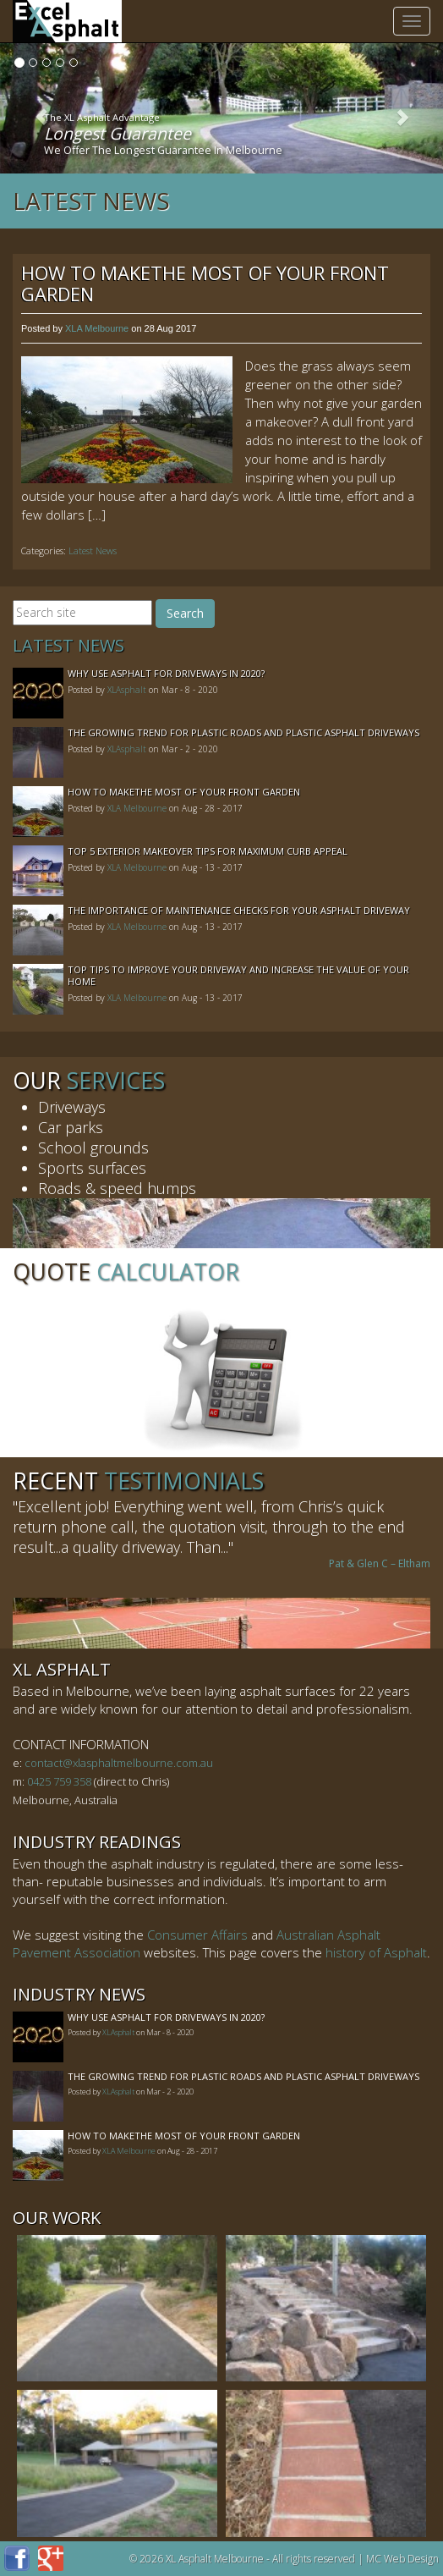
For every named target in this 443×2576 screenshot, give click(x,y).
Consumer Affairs (197, 1934)
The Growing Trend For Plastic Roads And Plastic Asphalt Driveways (243, 732)
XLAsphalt (126, 690)
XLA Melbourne (97, 328)
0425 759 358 (59, 1781)
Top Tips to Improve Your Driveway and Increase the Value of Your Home (238, 975)
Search (185, 613)
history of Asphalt (376, 1952)
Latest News (91, 200)
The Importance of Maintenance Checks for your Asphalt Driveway (239, 910)
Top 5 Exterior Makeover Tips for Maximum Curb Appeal (207, 851)
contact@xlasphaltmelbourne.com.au (119, 1762)
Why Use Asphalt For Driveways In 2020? (166, 673)
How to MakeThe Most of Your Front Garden (205, 283)
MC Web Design (402, 2558)
